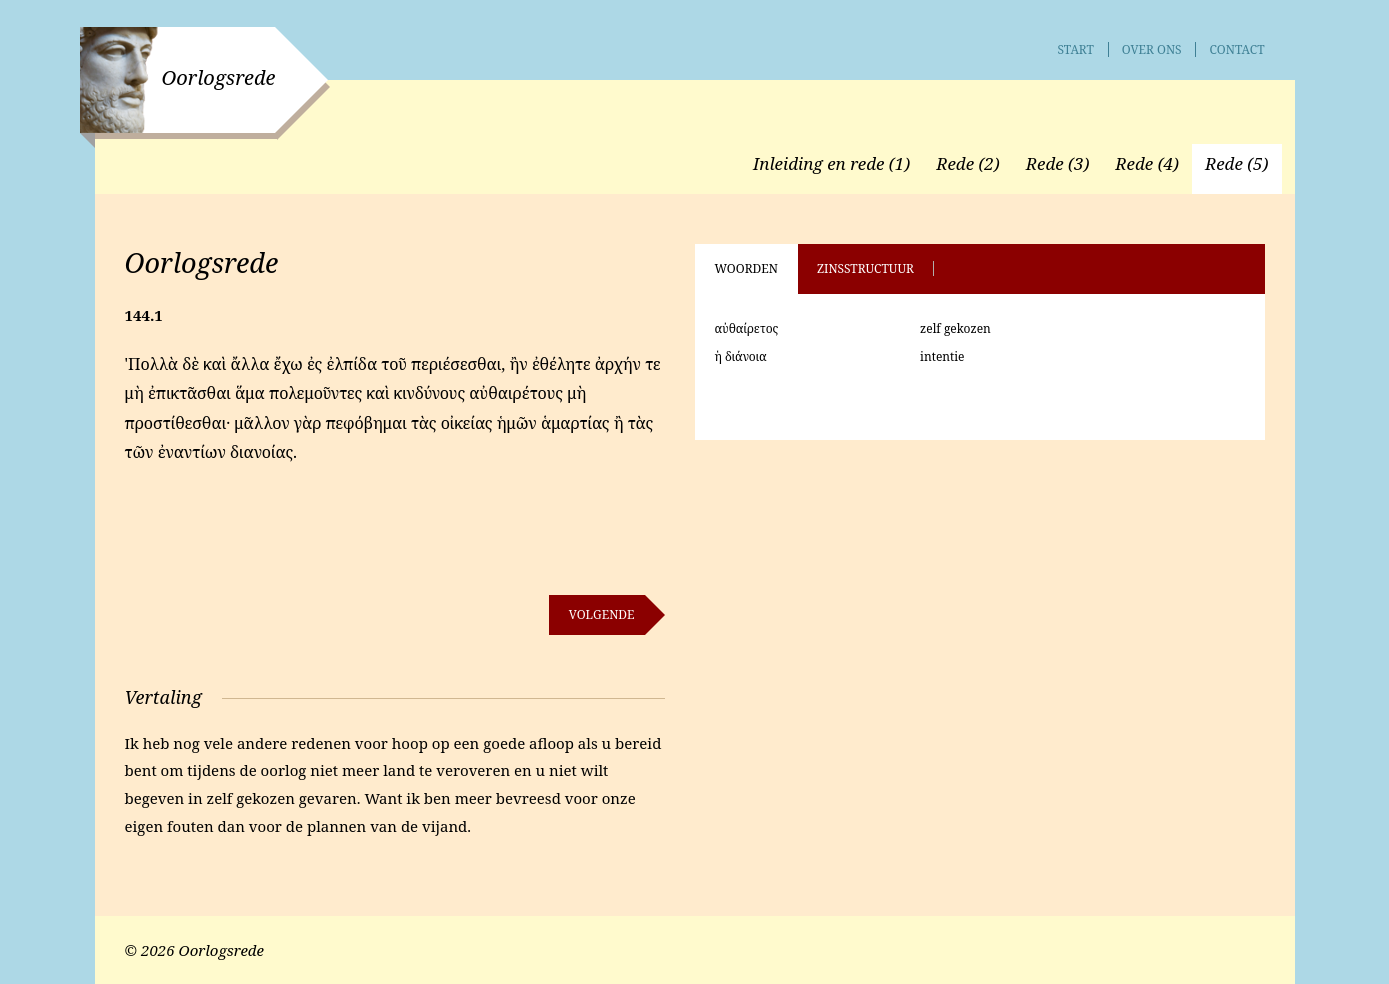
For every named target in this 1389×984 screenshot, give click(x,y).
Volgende (602, 614)
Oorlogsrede (219, 77)
